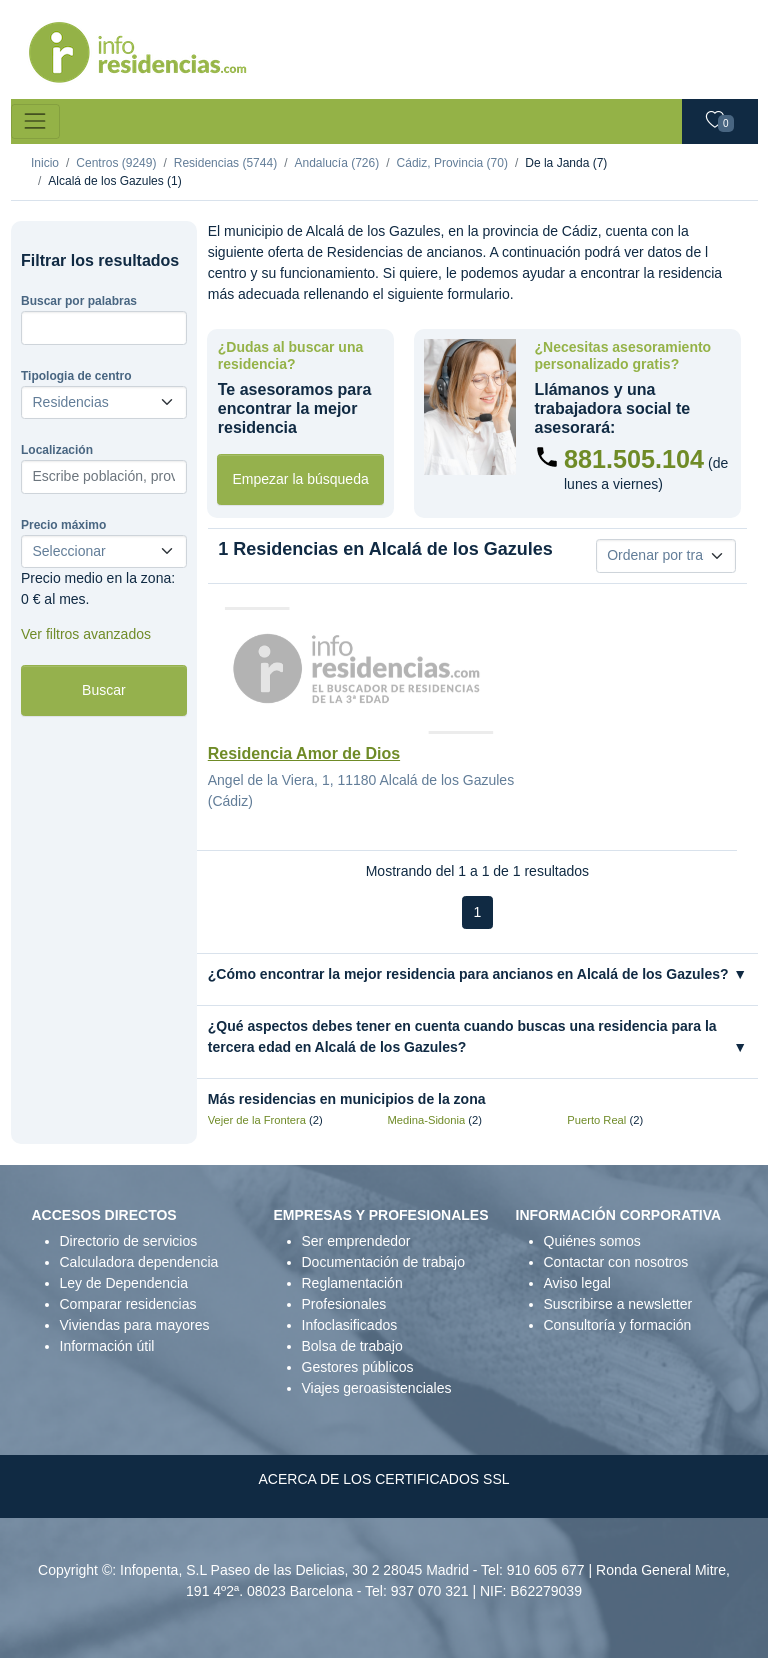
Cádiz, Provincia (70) (452, 163)
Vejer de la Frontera (257, 1120)
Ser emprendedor (356, 1241)
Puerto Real (596, 1120)
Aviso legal (577, 1283)
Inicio (45, 163)
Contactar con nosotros (616, 1262)
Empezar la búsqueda (301, 479)
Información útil (107, 1346)
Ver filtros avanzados (86, 634)
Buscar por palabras (79, 301)
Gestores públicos (358, 1367)
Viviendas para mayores (135, 1325)
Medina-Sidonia (427, 1120)
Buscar (104, 690)
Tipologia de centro (76, 376)
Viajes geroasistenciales (377, 1388)
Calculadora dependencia (139, 1262)
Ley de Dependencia (124, 1283)
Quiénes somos (592, 1241)
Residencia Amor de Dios (304, 753)
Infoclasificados (350, 1325)
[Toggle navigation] (35, 121)
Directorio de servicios (129, 1241)
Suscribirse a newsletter (618, 1304)
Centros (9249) (116, 163)
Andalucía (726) (336, 163)
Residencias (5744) (225, 163)
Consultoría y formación (618, 1325)
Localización (57, 450)
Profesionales (344, 1304)
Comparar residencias (128, 1304)
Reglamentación (352, 1283)
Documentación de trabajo (383, 1262)
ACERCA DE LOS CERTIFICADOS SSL (383, 1479)
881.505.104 (634, 459)
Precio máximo (63, 525)
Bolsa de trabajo (352, 1346)
